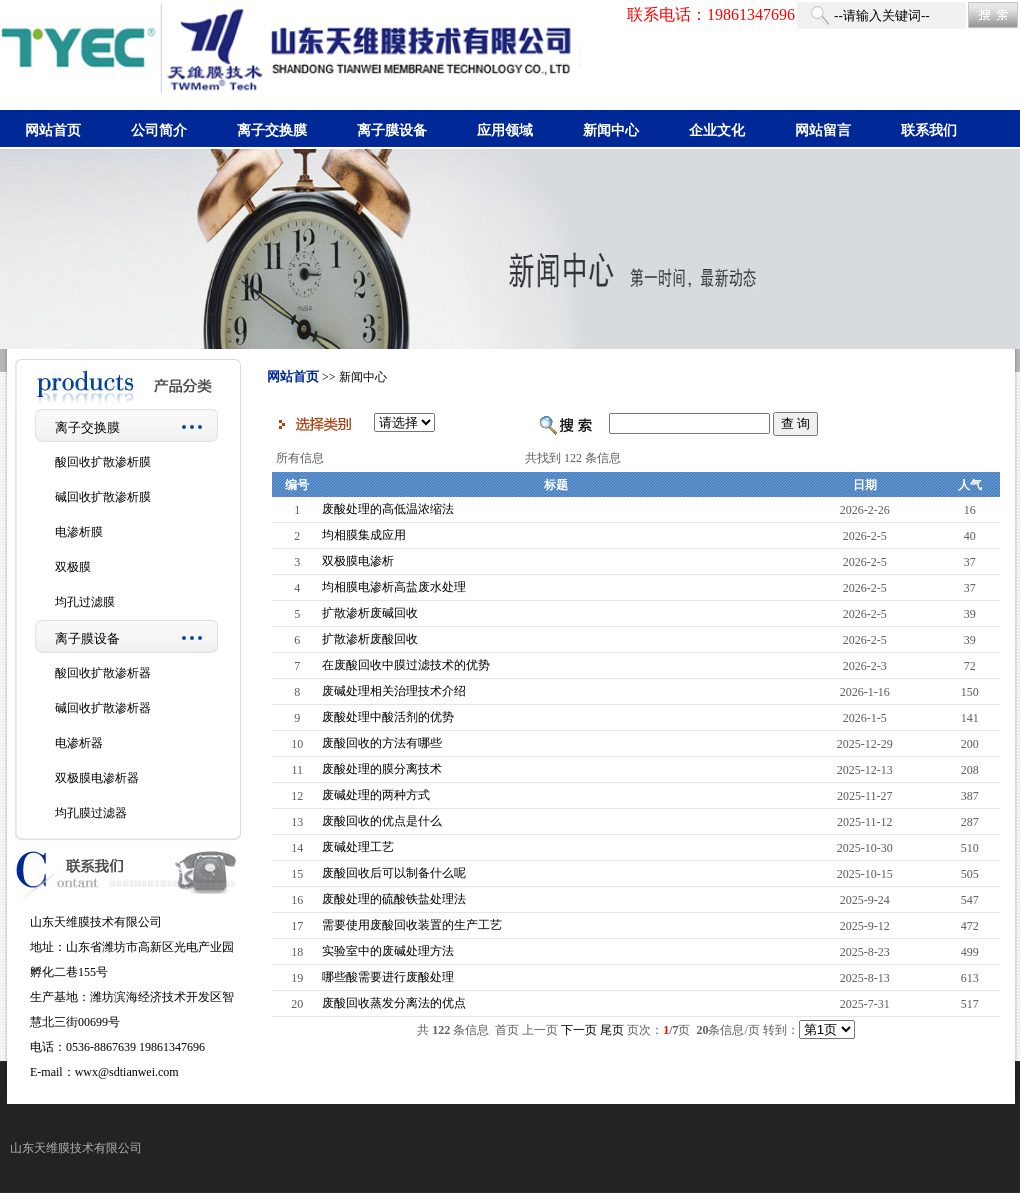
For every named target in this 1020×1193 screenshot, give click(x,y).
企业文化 (717, 130)
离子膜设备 (392, 130)
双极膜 (73, 567)
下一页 (579, 1030)
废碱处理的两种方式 (376, 795)
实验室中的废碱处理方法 (388, 951)
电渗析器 (79, 743)
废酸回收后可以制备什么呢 (394, 873)
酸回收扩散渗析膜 (103, 462)
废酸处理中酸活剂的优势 (388, 717)
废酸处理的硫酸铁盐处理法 (394, 899)
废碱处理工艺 (358, 847)
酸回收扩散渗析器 (103, 673)
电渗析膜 (79, 532)
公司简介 (159, 130)
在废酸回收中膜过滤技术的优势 (406, 665)
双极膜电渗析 (358, 561)
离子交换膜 (272, 130)
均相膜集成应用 (364, 535)
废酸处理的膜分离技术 (382, 769)
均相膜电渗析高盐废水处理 (394, 587)
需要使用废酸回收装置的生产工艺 (412, 925)
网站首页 (53, 130)
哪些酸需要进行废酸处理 (388, 977)
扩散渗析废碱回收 (370, 613)
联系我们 (929, 130)
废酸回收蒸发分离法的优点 (394, 1003)
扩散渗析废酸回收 (370, 639)
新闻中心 (611, 130)
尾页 (612, 1030)
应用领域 (505, 130)
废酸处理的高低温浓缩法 (388, 509)
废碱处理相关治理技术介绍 (394, 691)
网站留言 (823, 130)
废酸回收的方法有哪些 (382, 743)
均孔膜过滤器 (91, 813)
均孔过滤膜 (85, 602)
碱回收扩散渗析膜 (103, 497)
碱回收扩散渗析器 (103, 708)
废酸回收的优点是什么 (382, 821)
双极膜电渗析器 (97, 778)
